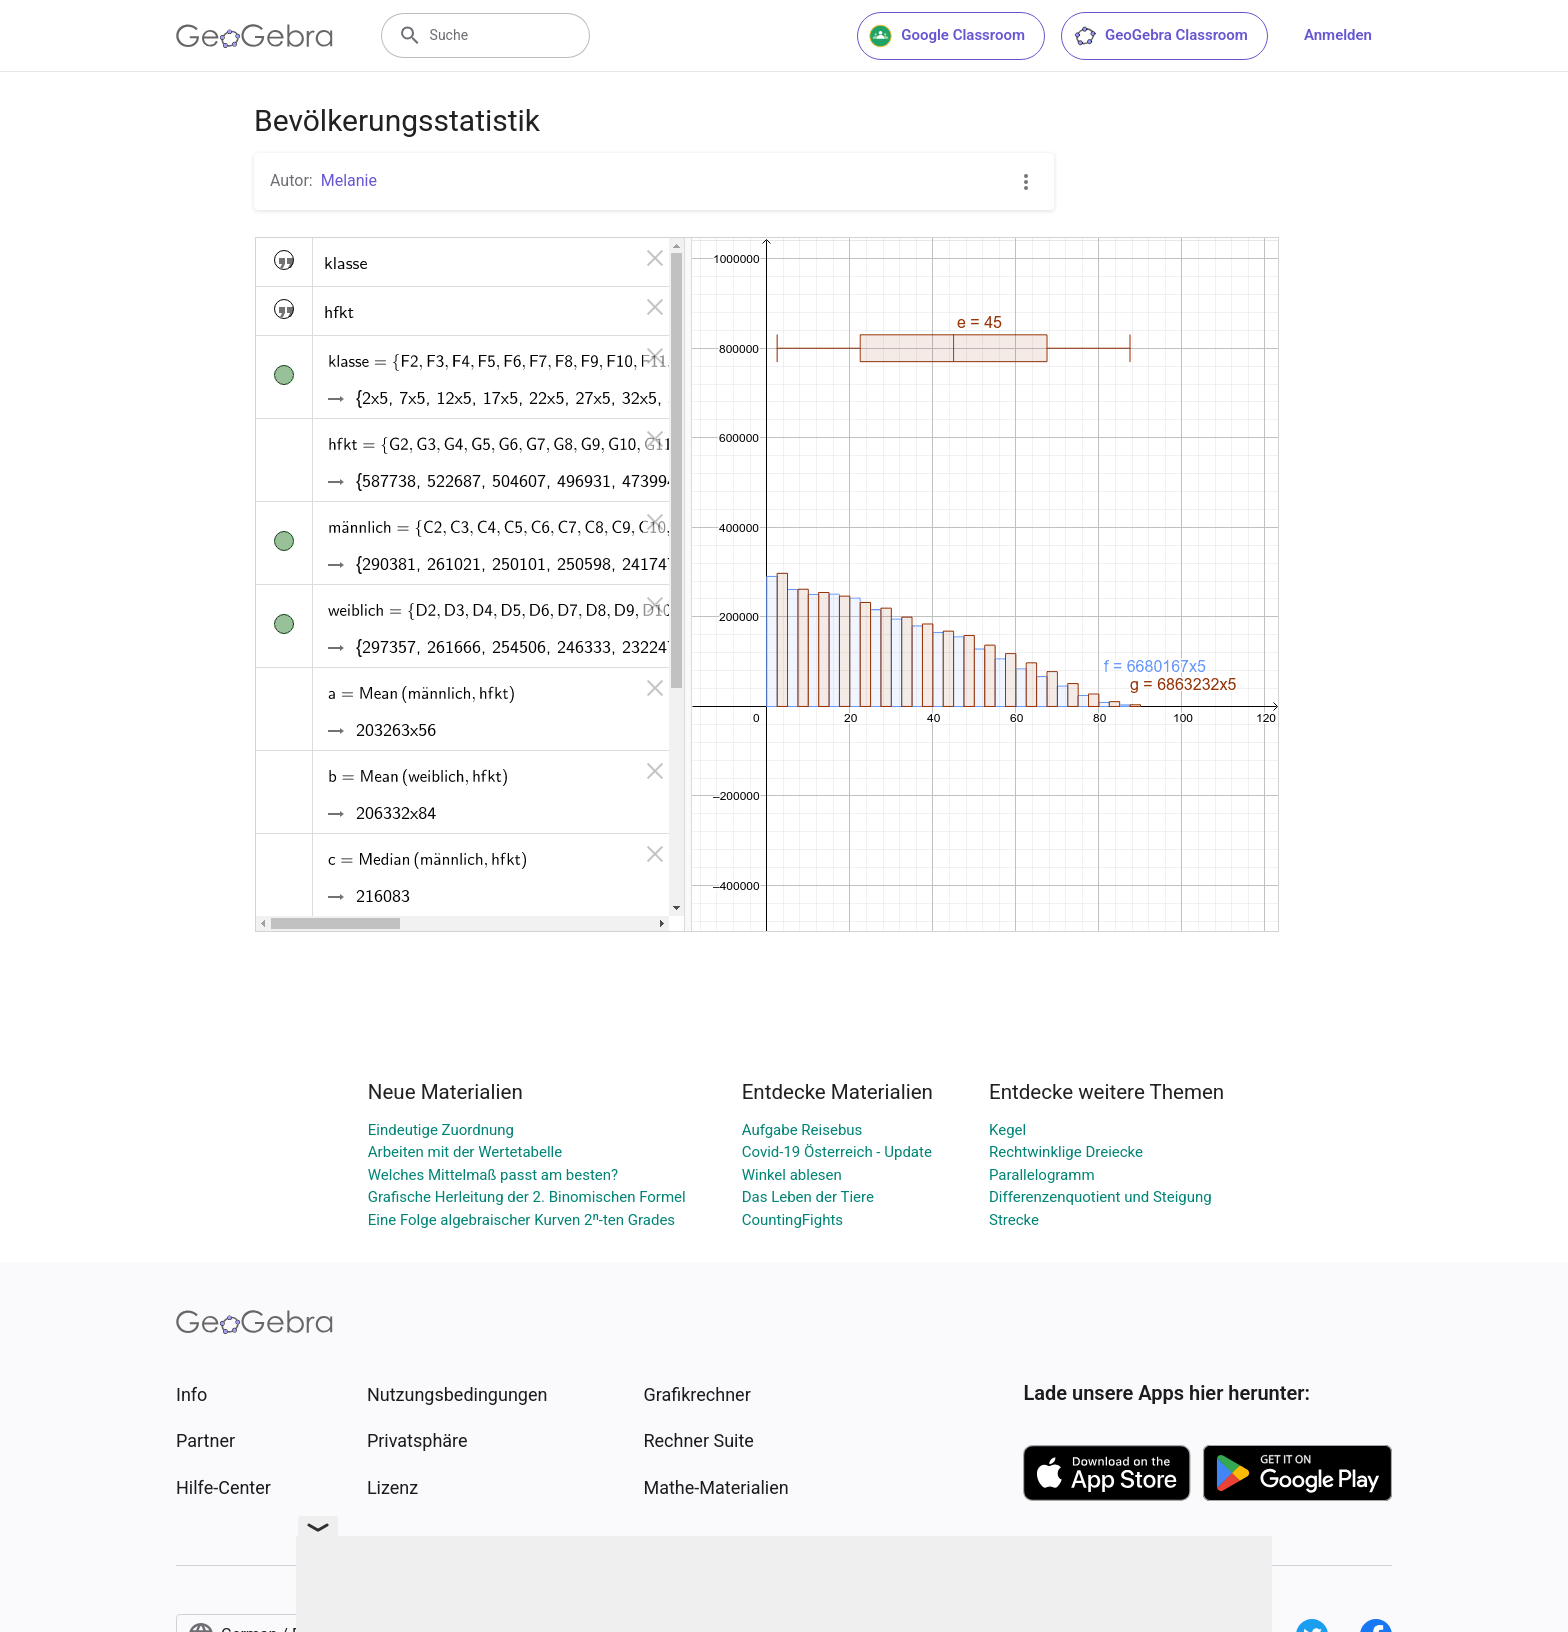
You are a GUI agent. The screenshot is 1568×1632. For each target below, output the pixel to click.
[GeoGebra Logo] (254, 36)
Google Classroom (947, 36)
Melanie (349, 180)
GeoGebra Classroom (1160, 36)
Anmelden (1338, 35)
